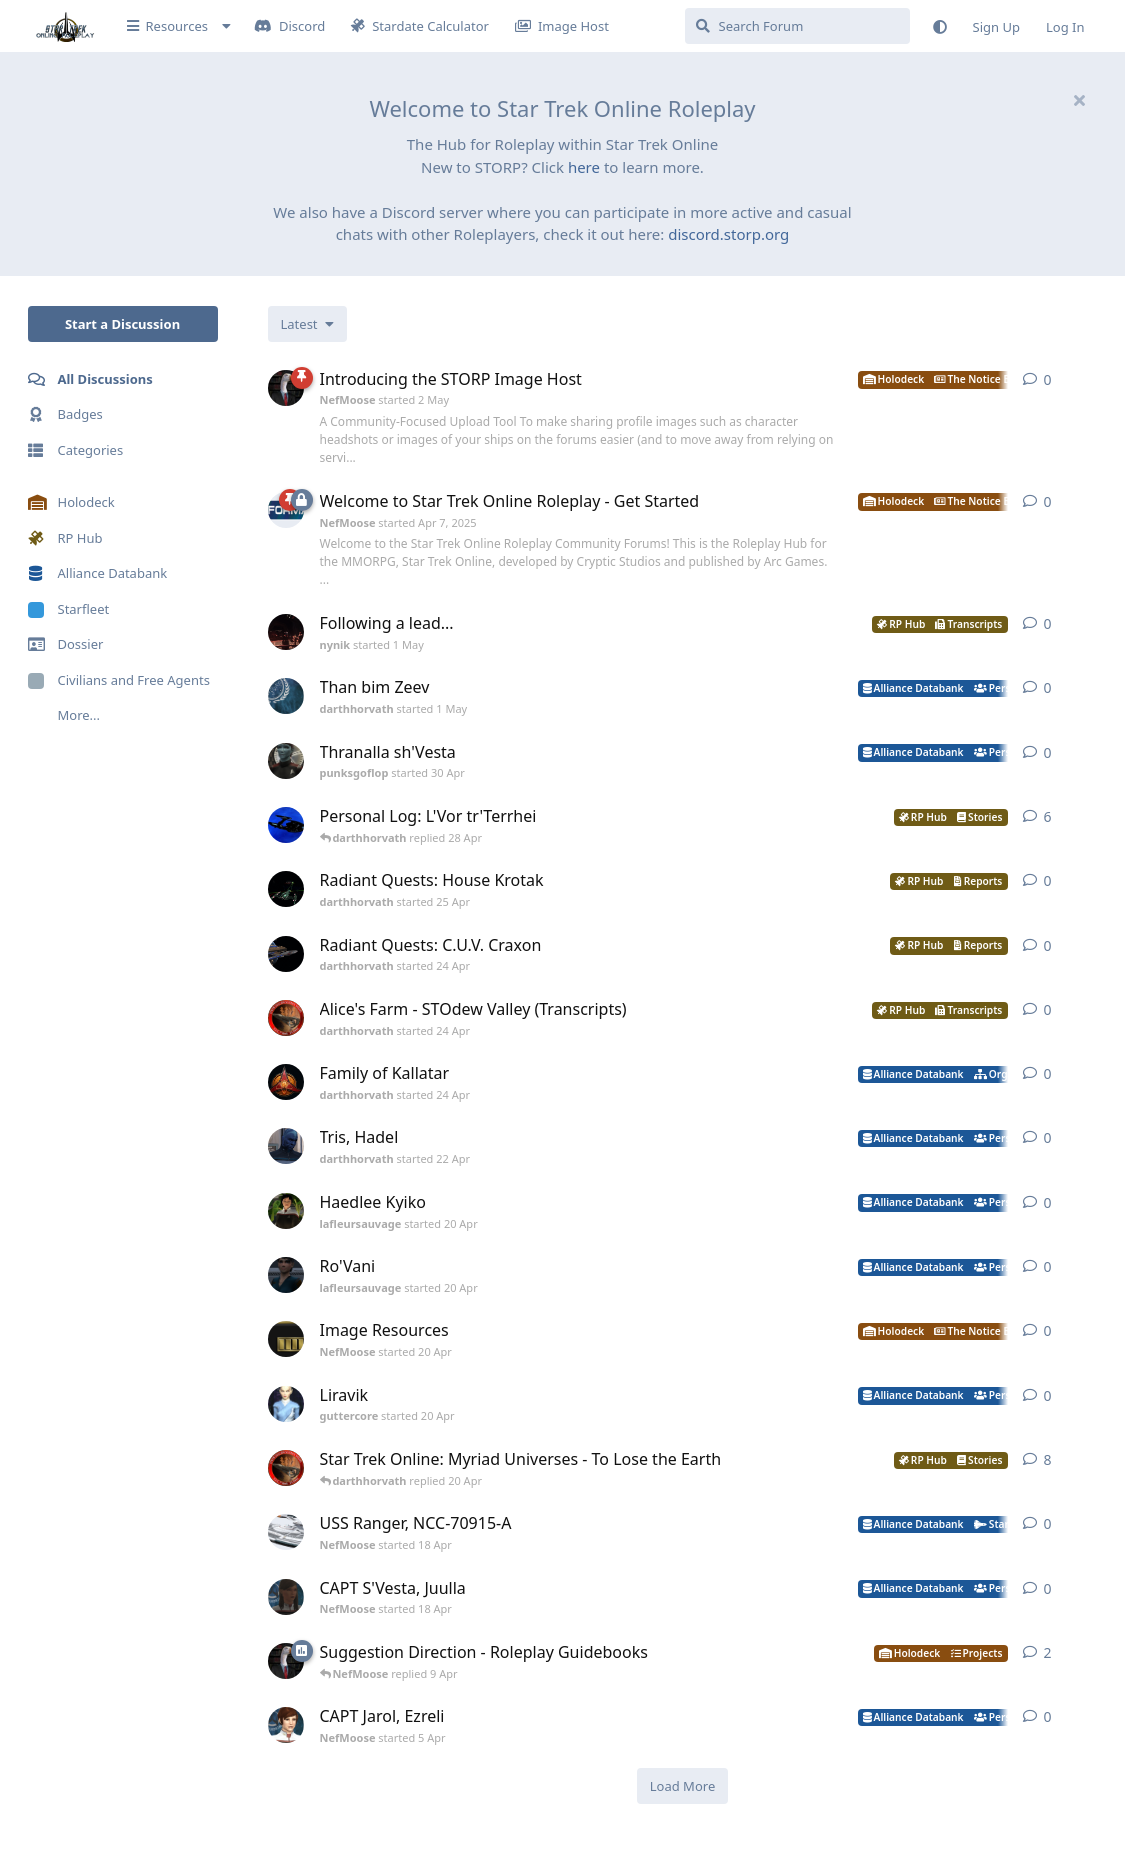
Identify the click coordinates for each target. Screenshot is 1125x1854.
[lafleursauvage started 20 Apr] (286, 1211)
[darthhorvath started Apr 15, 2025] (286, 825)
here (584, 167)
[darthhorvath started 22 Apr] (286, 1146)
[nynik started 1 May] (286, 632)
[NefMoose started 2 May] (286, 388)
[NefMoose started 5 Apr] (286, 1725)
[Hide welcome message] (1080, 100)
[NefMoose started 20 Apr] (286, 1339)
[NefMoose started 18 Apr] (286, 1532)
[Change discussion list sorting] (307, 324)
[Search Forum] (797, 26)
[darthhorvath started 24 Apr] (286, 954)
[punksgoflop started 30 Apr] (286, 761)
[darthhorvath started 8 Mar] (286, 1468)
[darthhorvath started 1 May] (286, 696)
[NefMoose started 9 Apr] (286, 1661)
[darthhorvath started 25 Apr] (286, 889)
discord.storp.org (728, 234)
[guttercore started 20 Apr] (286, 1404)
